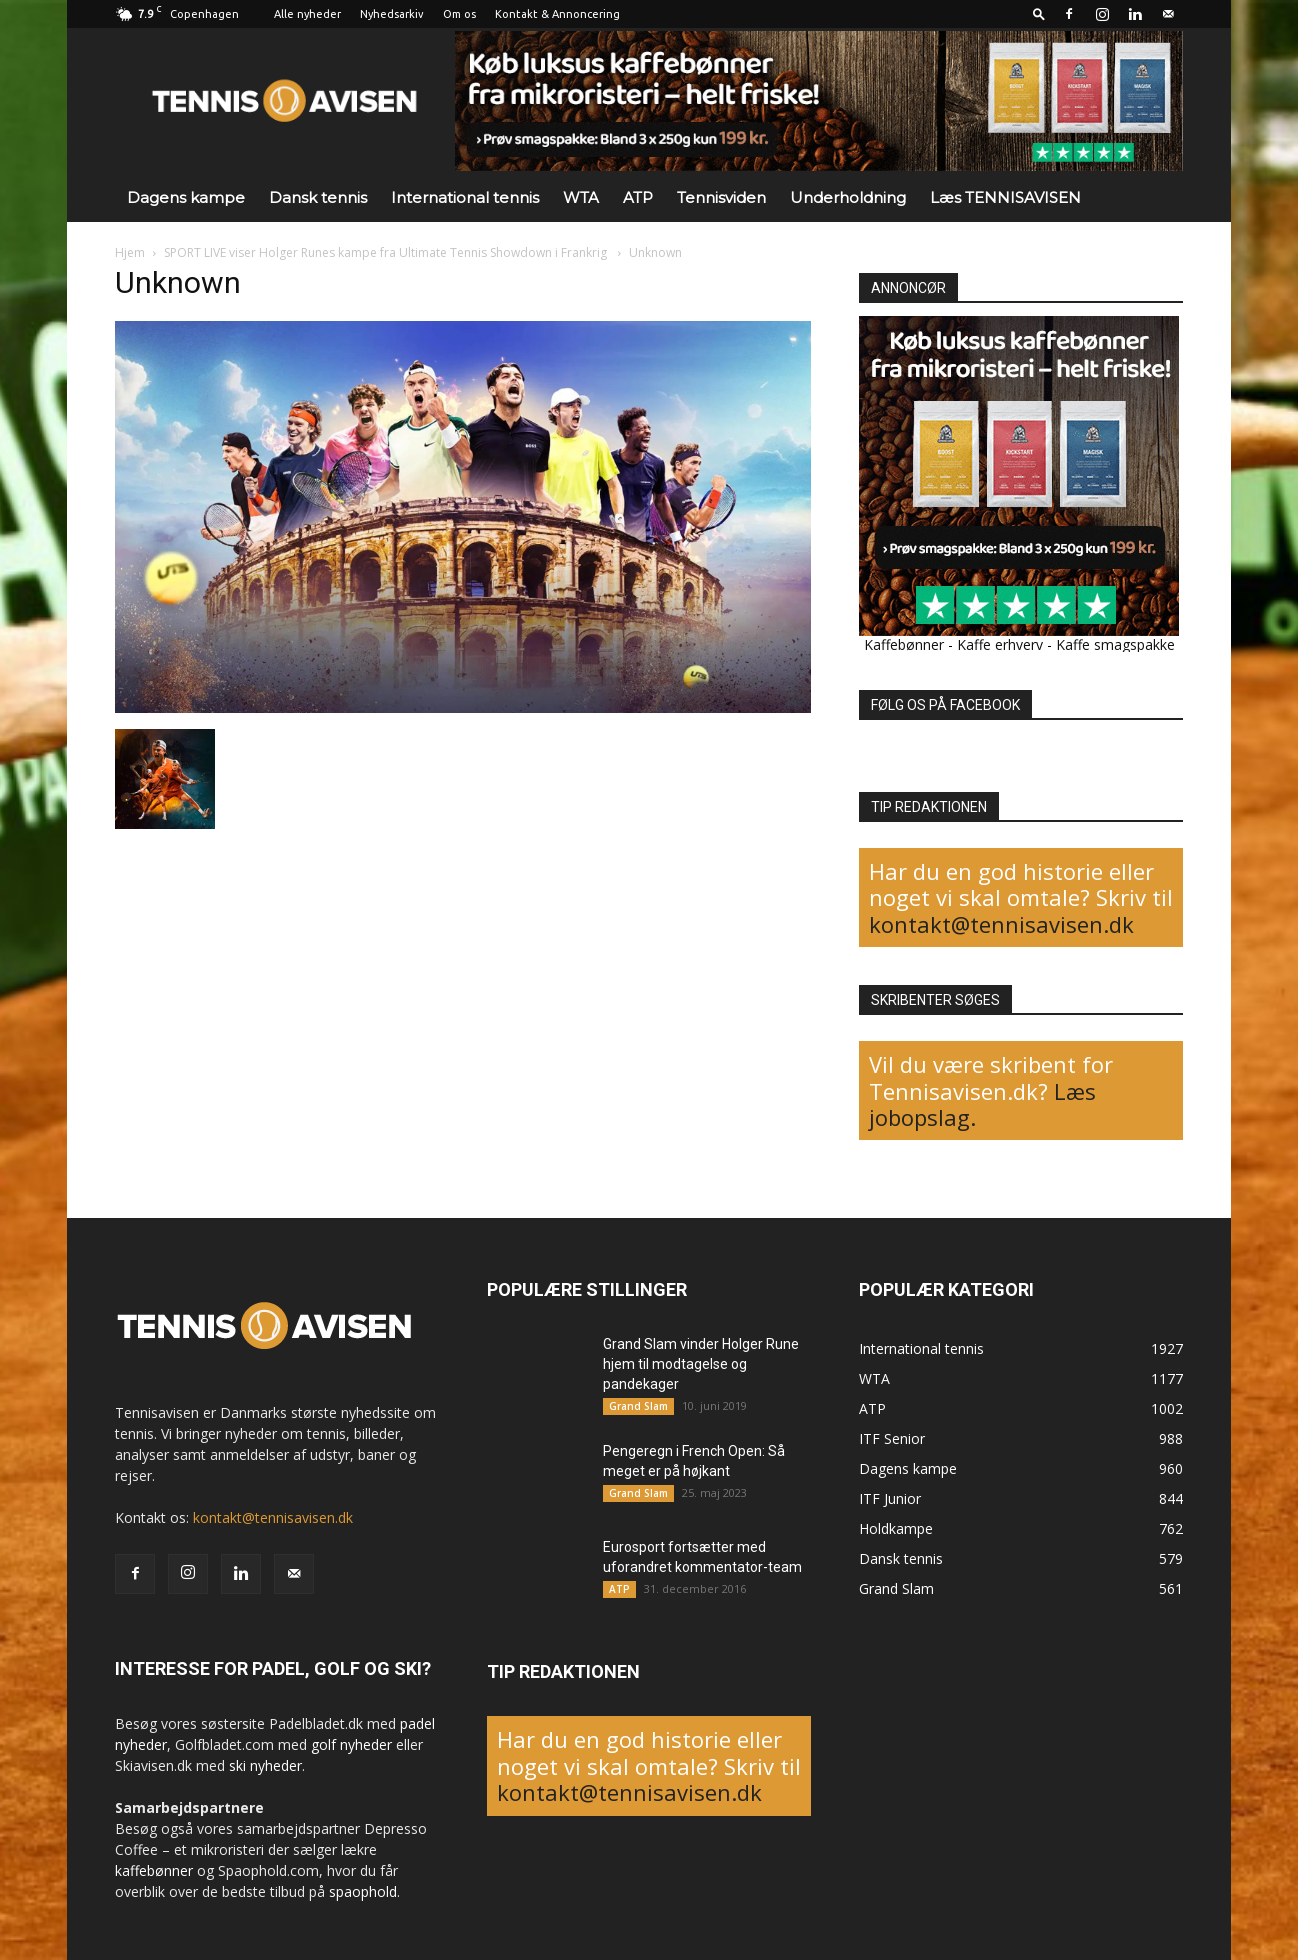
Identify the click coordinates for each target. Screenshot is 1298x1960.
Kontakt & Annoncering (557, 14)
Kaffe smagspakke (1115, 644)
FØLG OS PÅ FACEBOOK (945, 705)
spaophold (363, 1891)
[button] (1039, 13)
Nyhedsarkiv (392, 14)
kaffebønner (154, 1870)
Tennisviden (721, 197)
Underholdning (848, 197)
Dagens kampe (186, 197)
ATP (638, 197)
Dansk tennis (318, 197)
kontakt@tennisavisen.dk (1001, 924)
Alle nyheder (307, 14)
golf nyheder (351, 1744)
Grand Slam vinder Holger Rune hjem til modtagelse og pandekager (701, 1364)
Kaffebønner (904, 644)
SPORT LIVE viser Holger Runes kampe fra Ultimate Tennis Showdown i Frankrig (387, 252)
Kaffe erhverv (1000, 644)
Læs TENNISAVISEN (1005, 197)
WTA (581, 197)
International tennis (465, 197)
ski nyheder (265, 1765)
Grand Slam (638, 1406)
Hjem (130, 252)
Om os (459, 14)
